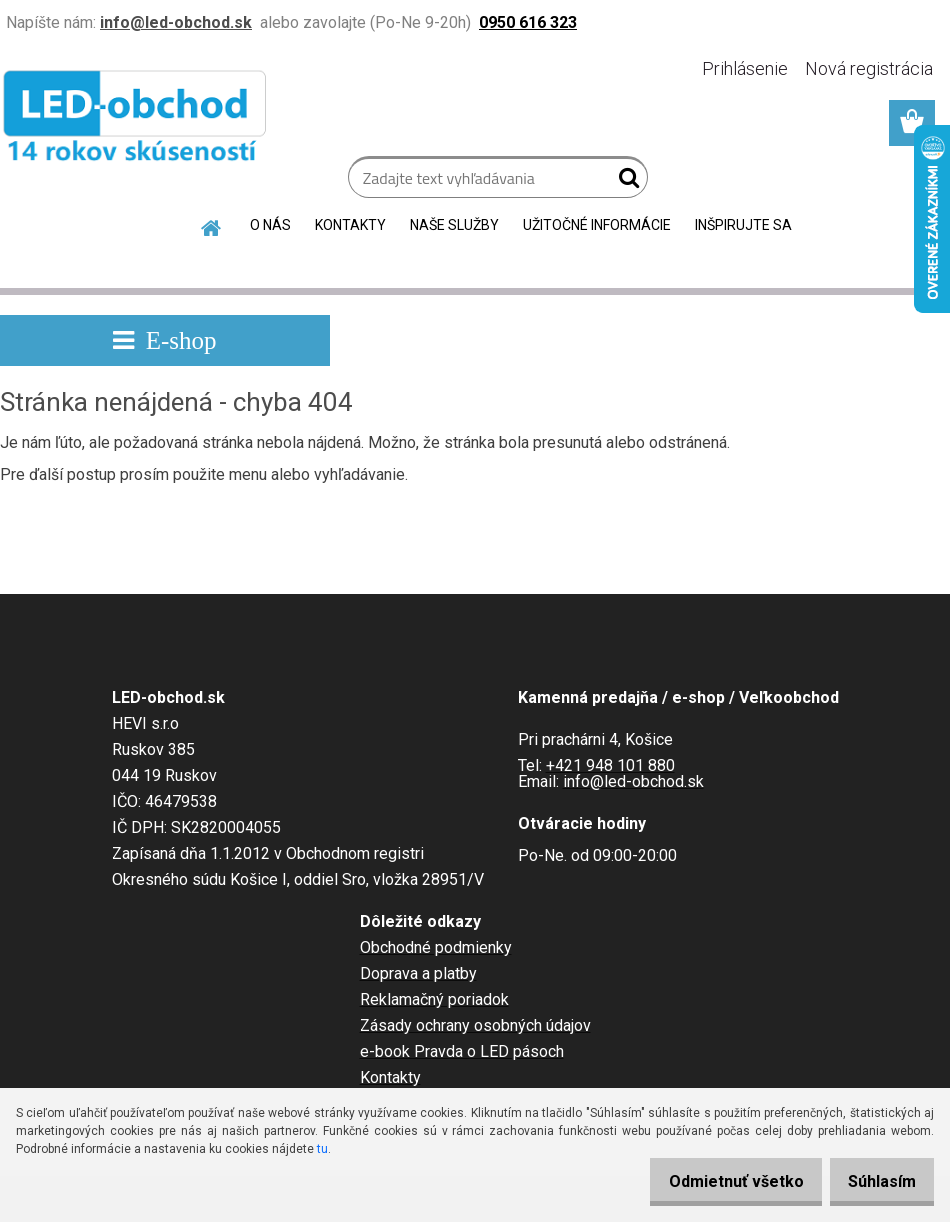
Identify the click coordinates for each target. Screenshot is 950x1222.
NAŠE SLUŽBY (454, 225)
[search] (624, 182)
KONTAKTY (350, 225)
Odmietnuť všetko (715, 1181)
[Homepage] (212, 225)
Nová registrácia (869, 68)
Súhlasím (875, 1181)
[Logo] (137, 120)
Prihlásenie (745, 68)
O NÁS (270, 225)
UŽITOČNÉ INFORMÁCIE (597, 225)
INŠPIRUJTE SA (743, 225)
